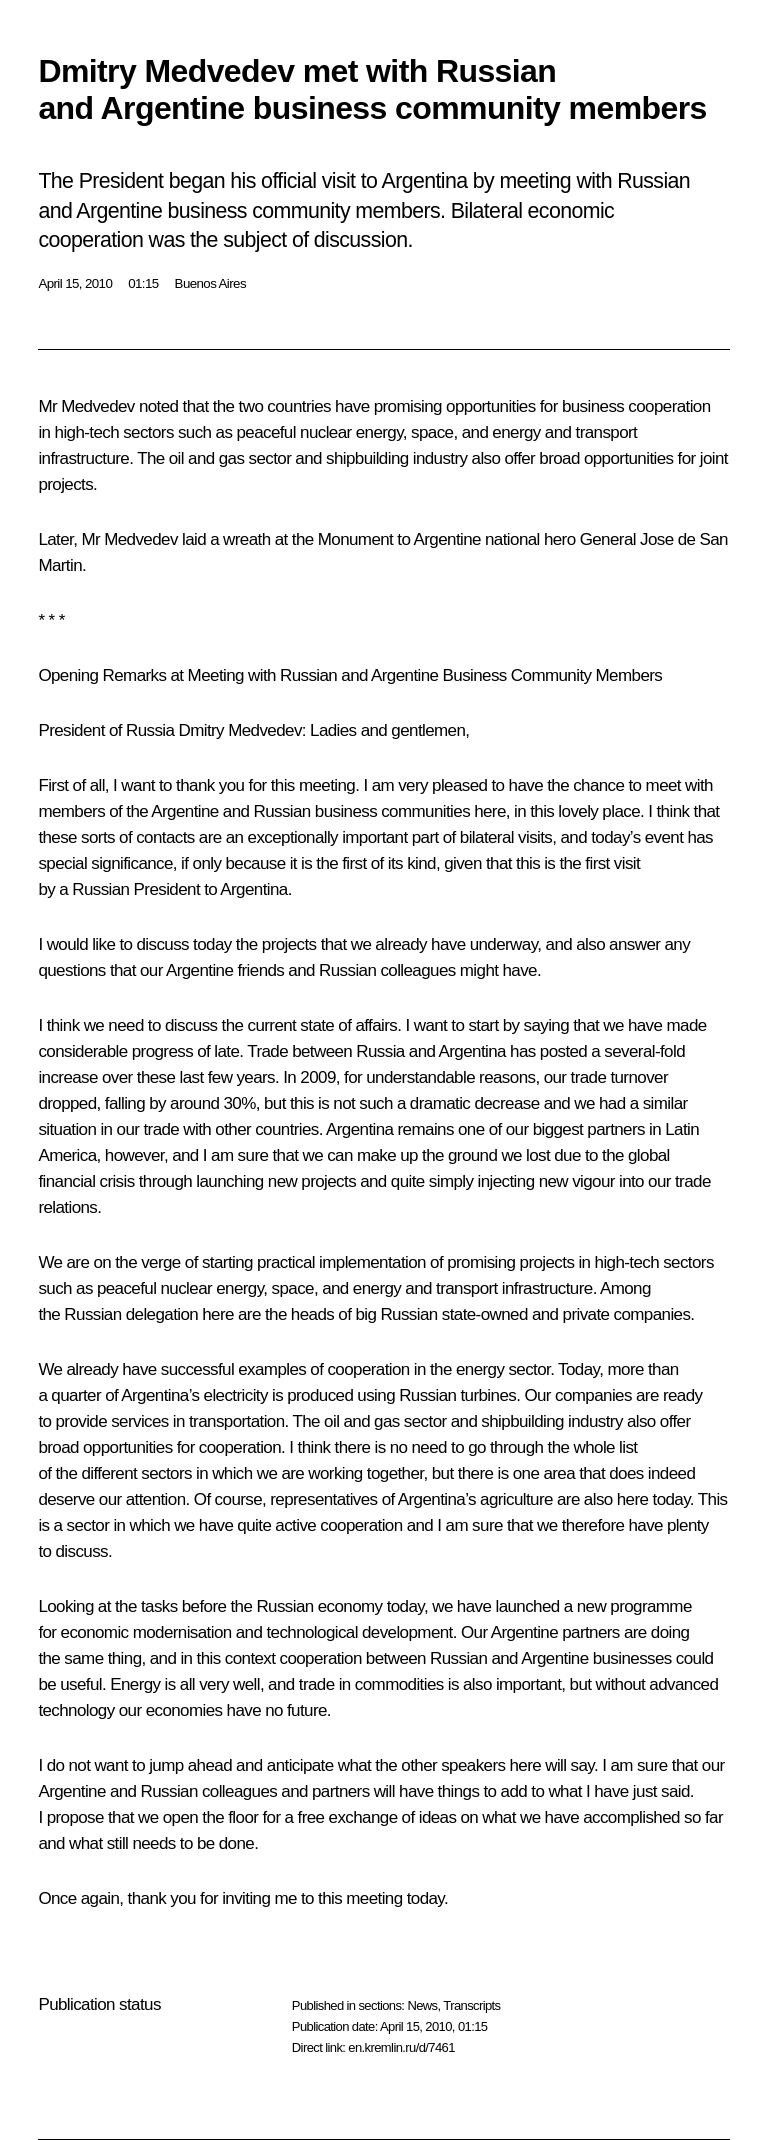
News (422, 2005)
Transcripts (471, 2005)
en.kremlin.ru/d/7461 (401, 2047)
